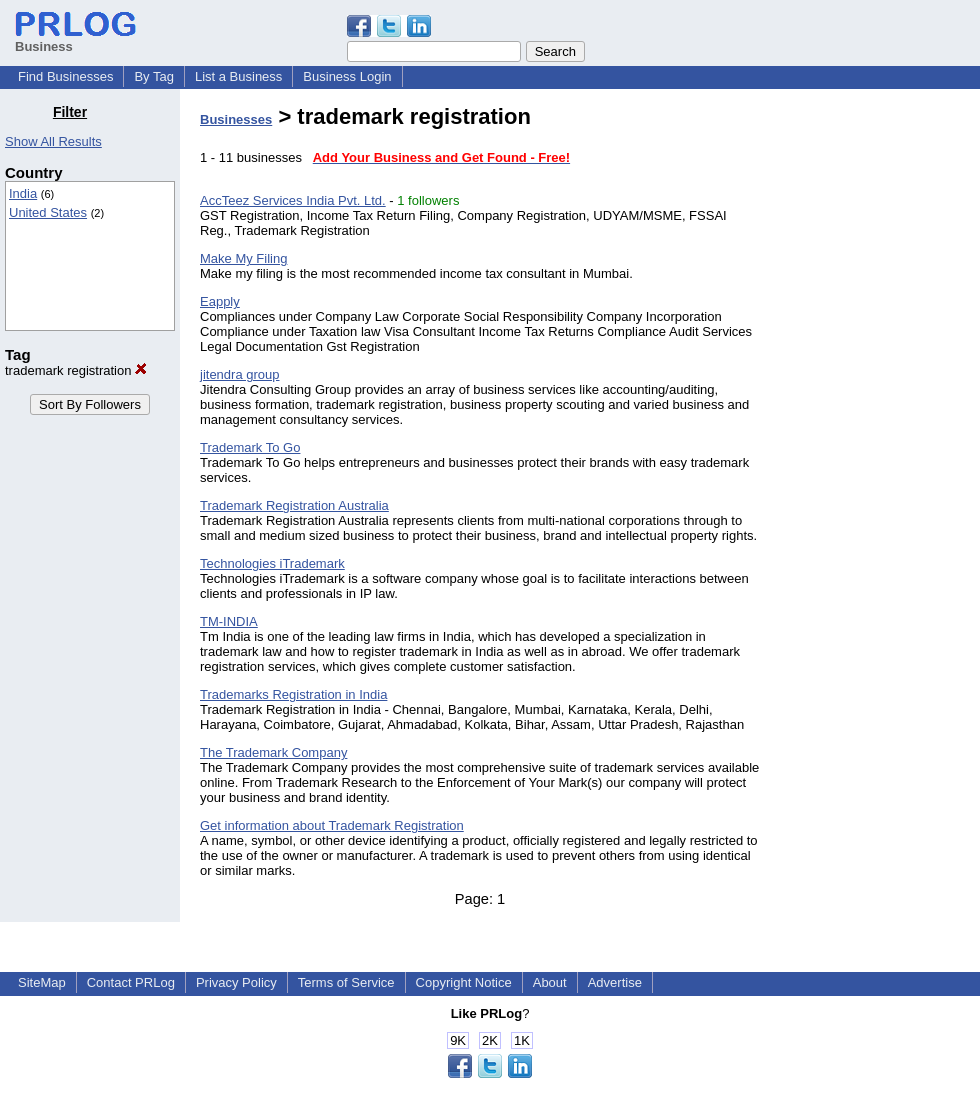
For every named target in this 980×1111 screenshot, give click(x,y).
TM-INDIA (229, 621)
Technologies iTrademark (272, 563)
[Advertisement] (877, 404)
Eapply (220, 301)
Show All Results (53, 141)
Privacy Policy (236, 982)
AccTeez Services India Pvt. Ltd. (293, 200)
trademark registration (76, 370)
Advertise (615, 982)
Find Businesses (65, 76)
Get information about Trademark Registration (332, 825)
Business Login (347, 76)
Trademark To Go (250, 447)
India (23, 193)
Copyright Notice (464, 982)
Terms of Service (346, 982)
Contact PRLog (131, 982)
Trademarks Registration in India (293, 694)
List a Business (238, 76)
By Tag (154, 76)
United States (48, 212)
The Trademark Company (273, 752)
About (550, 982)
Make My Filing (243, 258)
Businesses (236, 119)
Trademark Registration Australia (294, 505)
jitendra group (240, 374)
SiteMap (42, 982)
